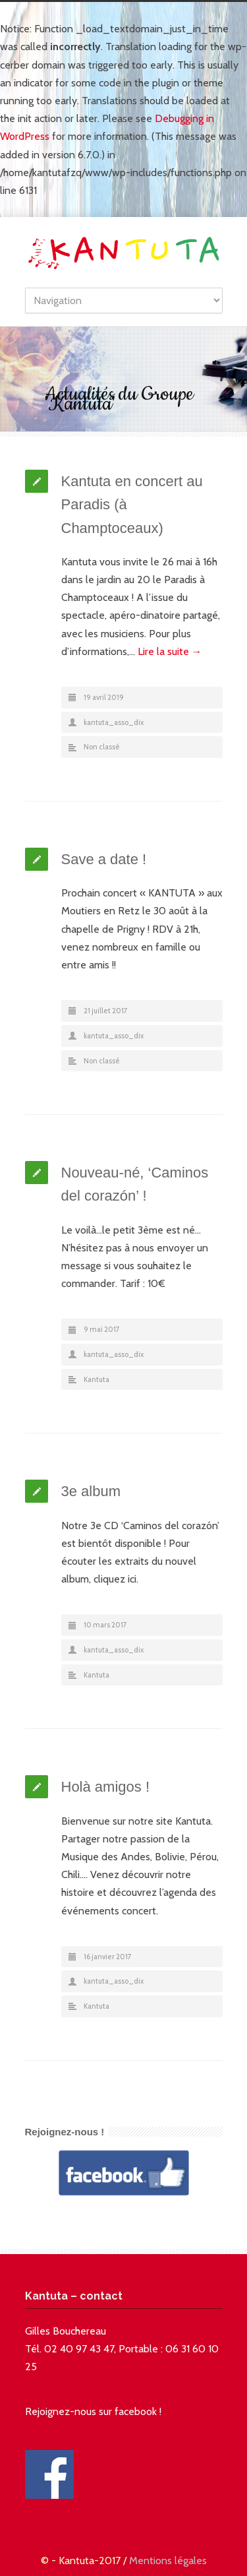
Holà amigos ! (105, 1786)
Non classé (102, 746)
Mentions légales (168, 2560)
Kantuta (96, 1379)
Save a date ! (104, 859)
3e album (91, 1491)
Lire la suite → (170, 651)
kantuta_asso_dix (114, 722)
